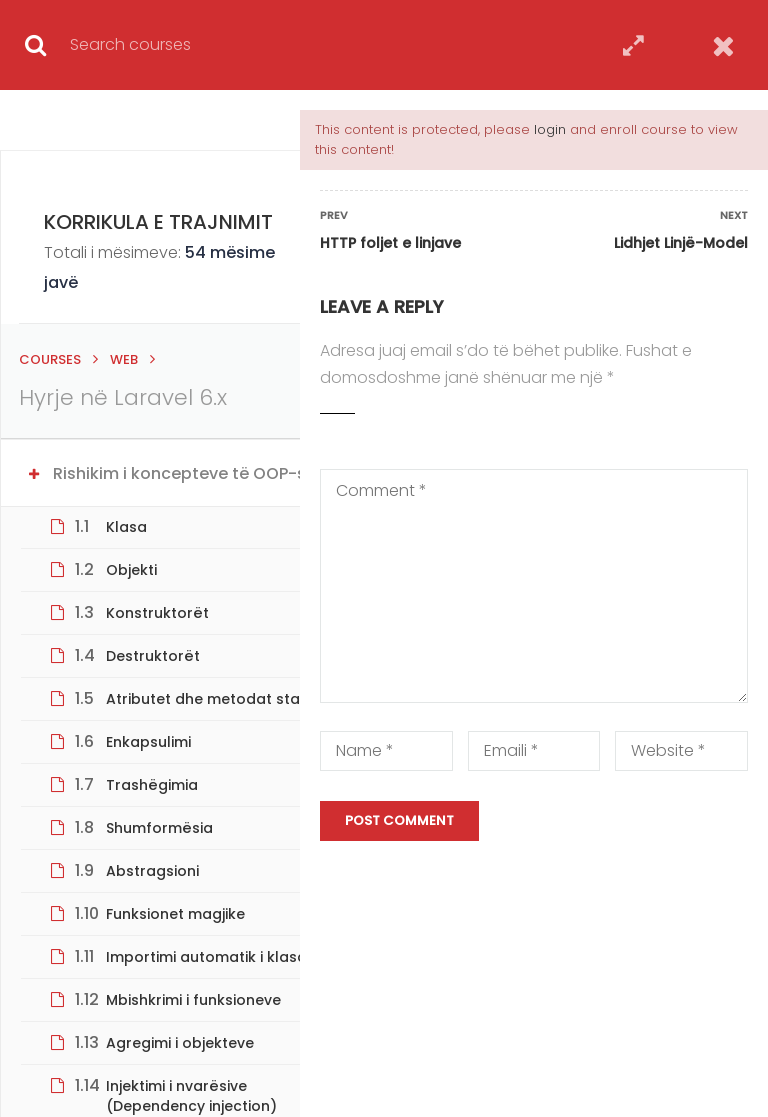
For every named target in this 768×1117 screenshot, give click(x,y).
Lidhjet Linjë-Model (681, 243)
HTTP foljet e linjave (390, 243)
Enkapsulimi (148, 742)
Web (124, 359)
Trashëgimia (152, 785)
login (550, 129)
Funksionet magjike (175, 914)
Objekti (131, 570)
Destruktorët (153, 656)
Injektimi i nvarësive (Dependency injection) (191, 1096)
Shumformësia (159, 828)
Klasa (126, 527)
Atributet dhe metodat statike (216, 699)
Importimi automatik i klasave (215, 957)
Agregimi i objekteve (180, 1043)
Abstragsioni (152, 871)
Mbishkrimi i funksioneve (193, 1000)
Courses (50, 359)
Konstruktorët (157, 613)
